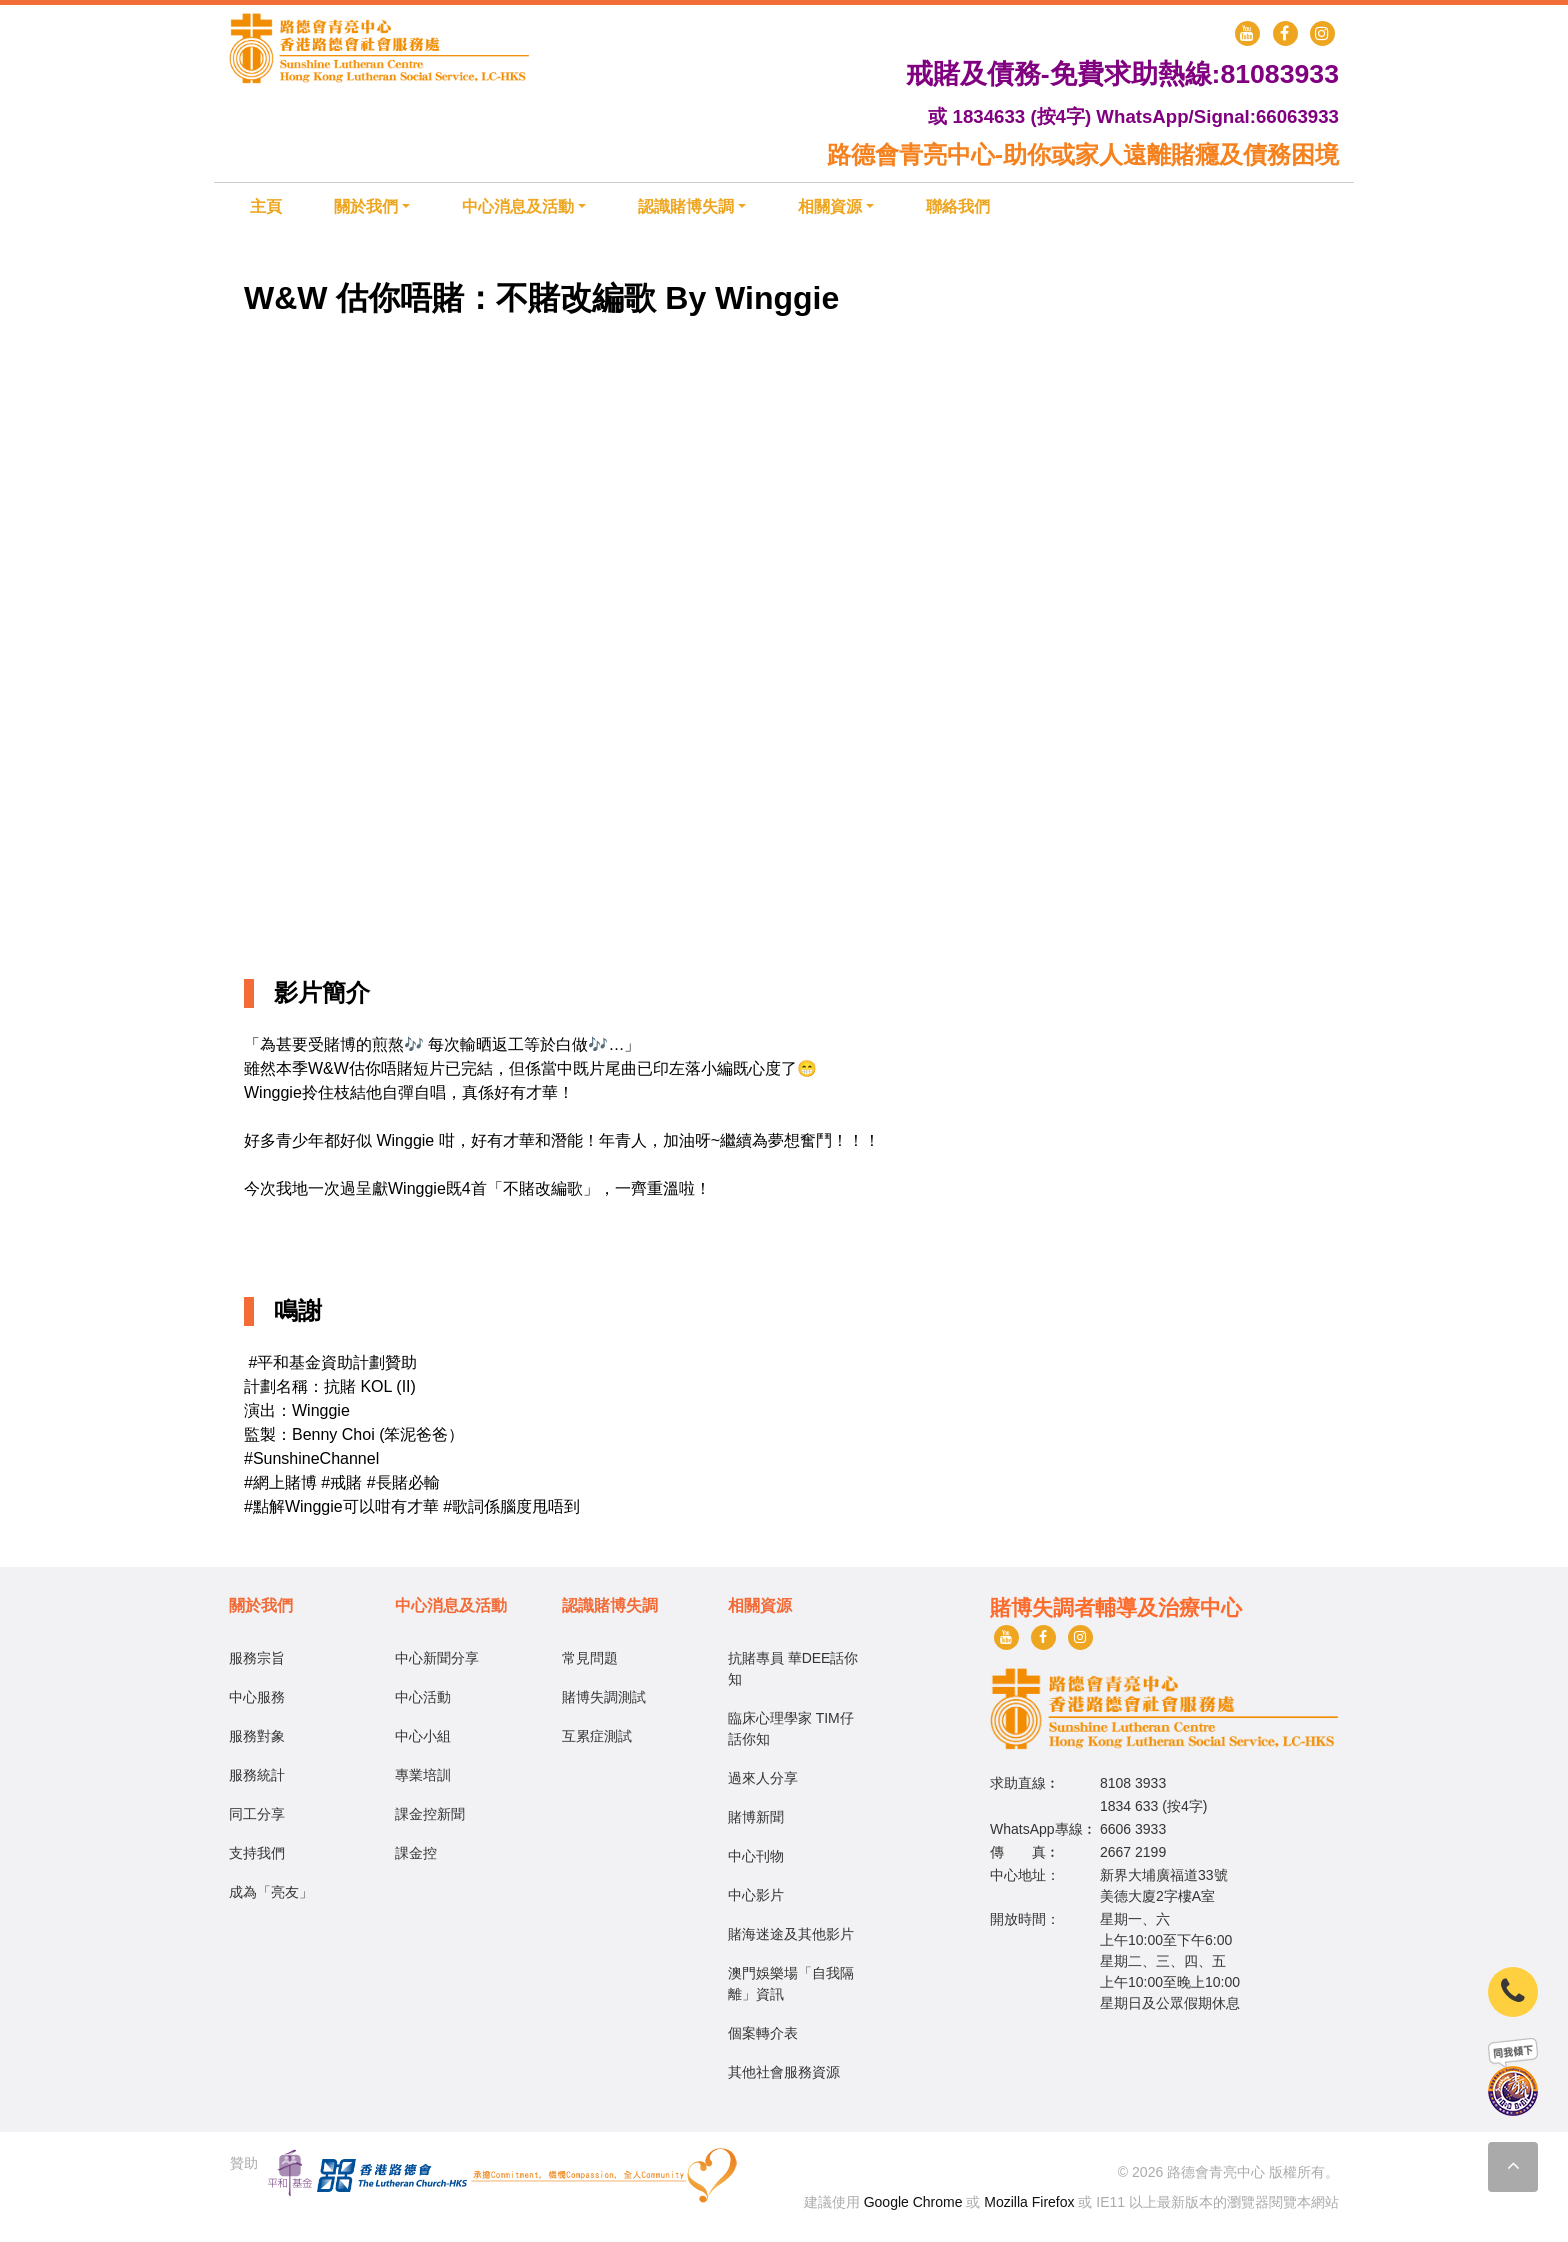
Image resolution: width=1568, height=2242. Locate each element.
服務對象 (257, 1736)
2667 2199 (1133, 1852)
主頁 (266, 206)
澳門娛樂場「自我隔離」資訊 (791, 1983)
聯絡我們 (958, 206)
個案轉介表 (763, 2033)
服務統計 (257, 1775)
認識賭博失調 (686, 206)
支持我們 (257, 1853)
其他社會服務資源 (784, 2072)
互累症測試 (597, 1736)
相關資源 (830, 206)
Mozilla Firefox (1029, 2202)
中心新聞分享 (437, 1658)
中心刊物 (756, 1856)
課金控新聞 (430, 1814)
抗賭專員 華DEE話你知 (793, 1668)
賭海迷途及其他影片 (791, 1934)
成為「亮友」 (271, 1892)
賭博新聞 (756, 1817)
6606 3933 (1133, 1829)
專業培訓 (423, 1775)
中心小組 (423, 1736)
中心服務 (257, 1697)
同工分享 (257, 1814)
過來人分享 (763, 1778)
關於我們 (366, 206)
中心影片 (756, 1895)
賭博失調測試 (604, 1697)
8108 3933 (1133, 1783)
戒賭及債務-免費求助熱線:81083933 (1122, 74)
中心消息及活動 (518, 206)
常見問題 (590, 1658)
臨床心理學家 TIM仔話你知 (791, 1728)
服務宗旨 (257, 1658)
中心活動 (423, 1697)
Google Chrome (913, 2202)
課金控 (416, 1853)
